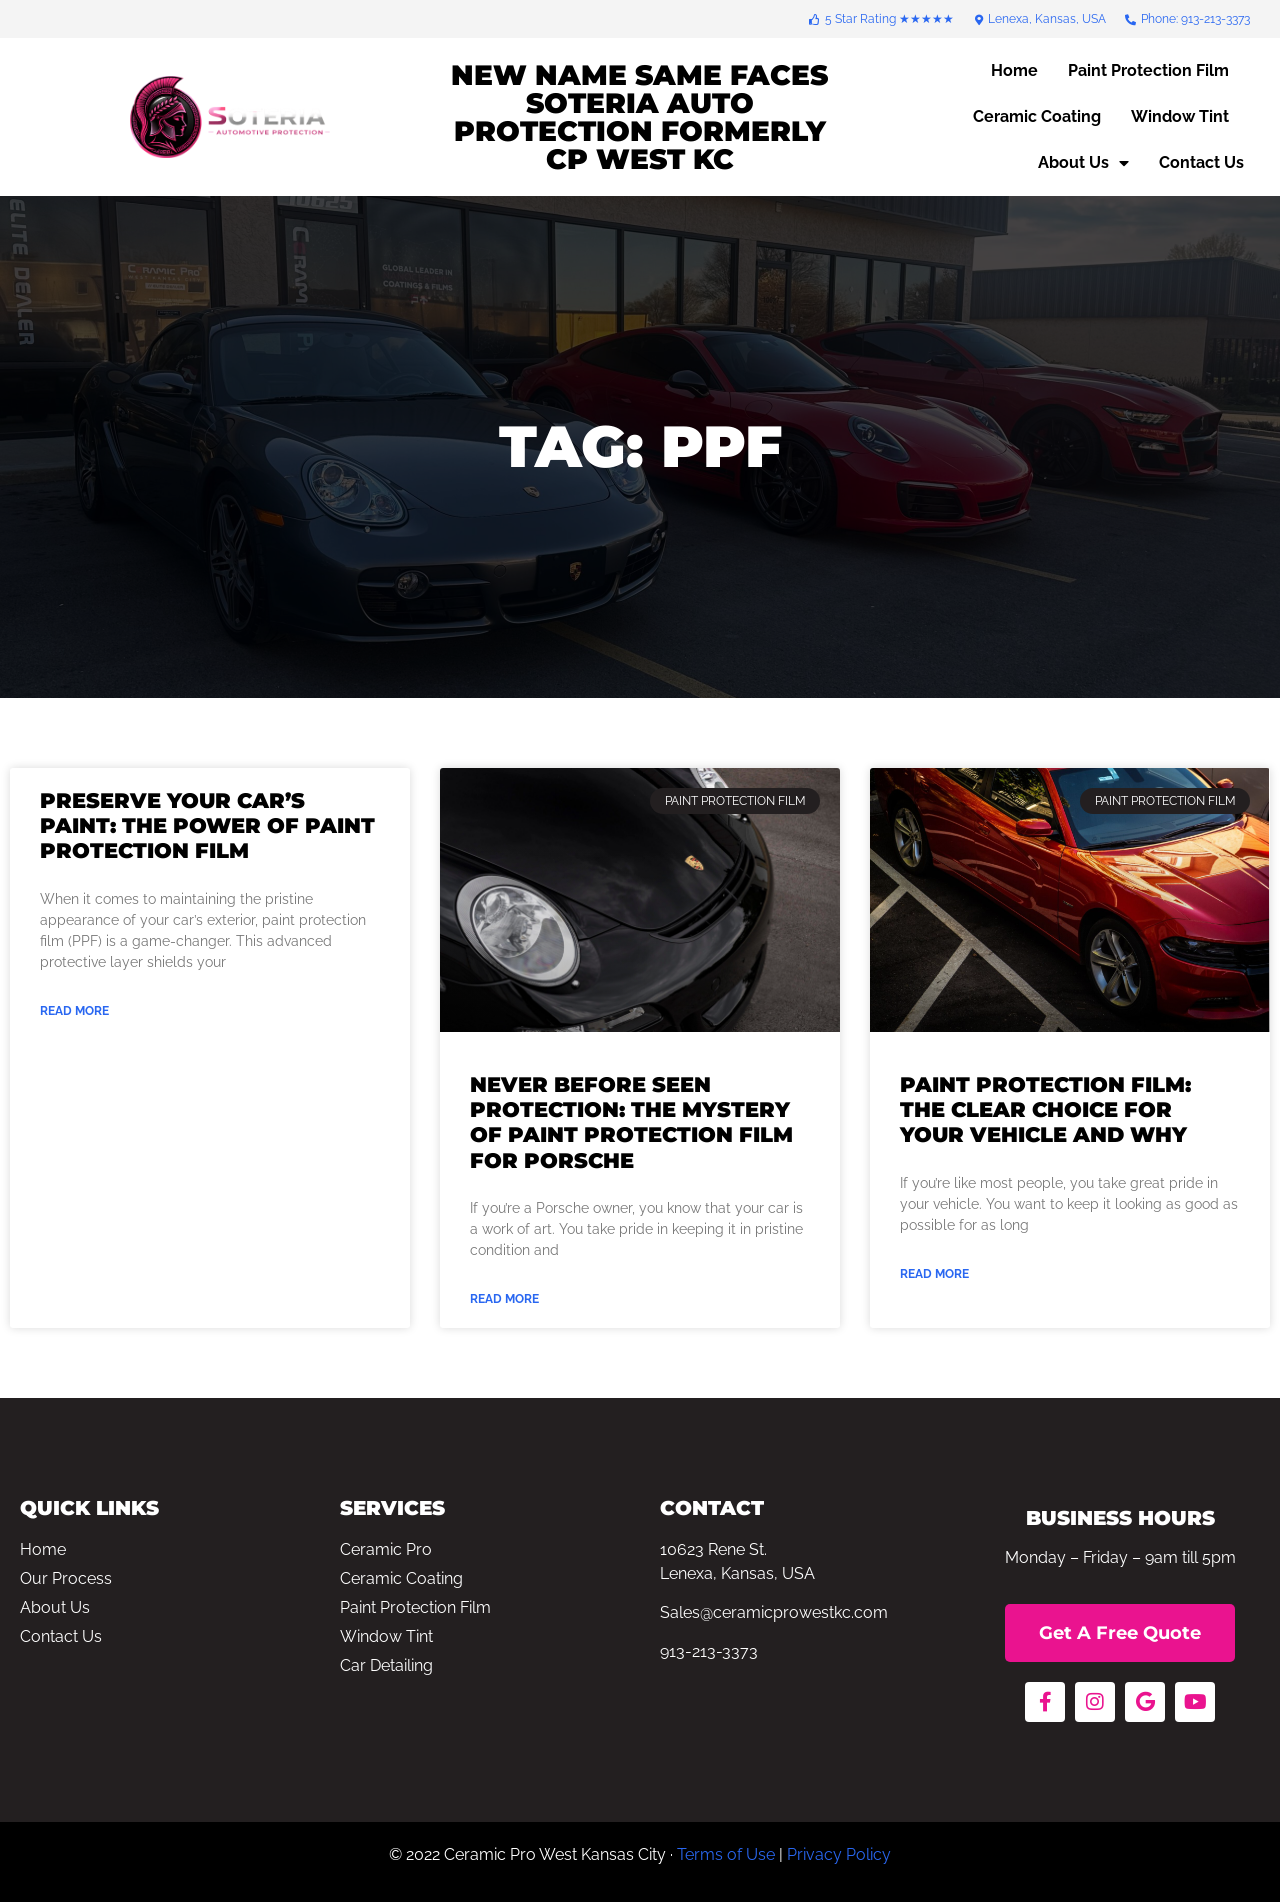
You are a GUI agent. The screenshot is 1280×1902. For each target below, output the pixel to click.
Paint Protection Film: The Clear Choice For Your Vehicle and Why (1045, 1109)
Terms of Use (726, 1854)
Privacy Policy (839, 1854)
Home (1014, 70)
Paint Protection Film (1148, 70)
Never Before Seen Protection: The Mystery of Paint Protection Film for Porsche (631, 1122)
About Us (1083, 163)
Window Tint (1180, 116)
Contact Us (1201, 162)
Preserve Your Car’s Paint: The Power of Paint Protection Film (207, 825)
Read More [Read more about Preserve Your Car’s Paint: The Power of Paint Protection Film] (74, 1011)
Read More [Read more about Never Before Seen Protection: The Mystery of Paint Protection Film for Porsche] (504, 1299)
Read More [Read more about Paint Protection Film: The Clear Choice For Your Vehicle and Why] (934, 1274)
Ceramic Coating (1037, 116)
